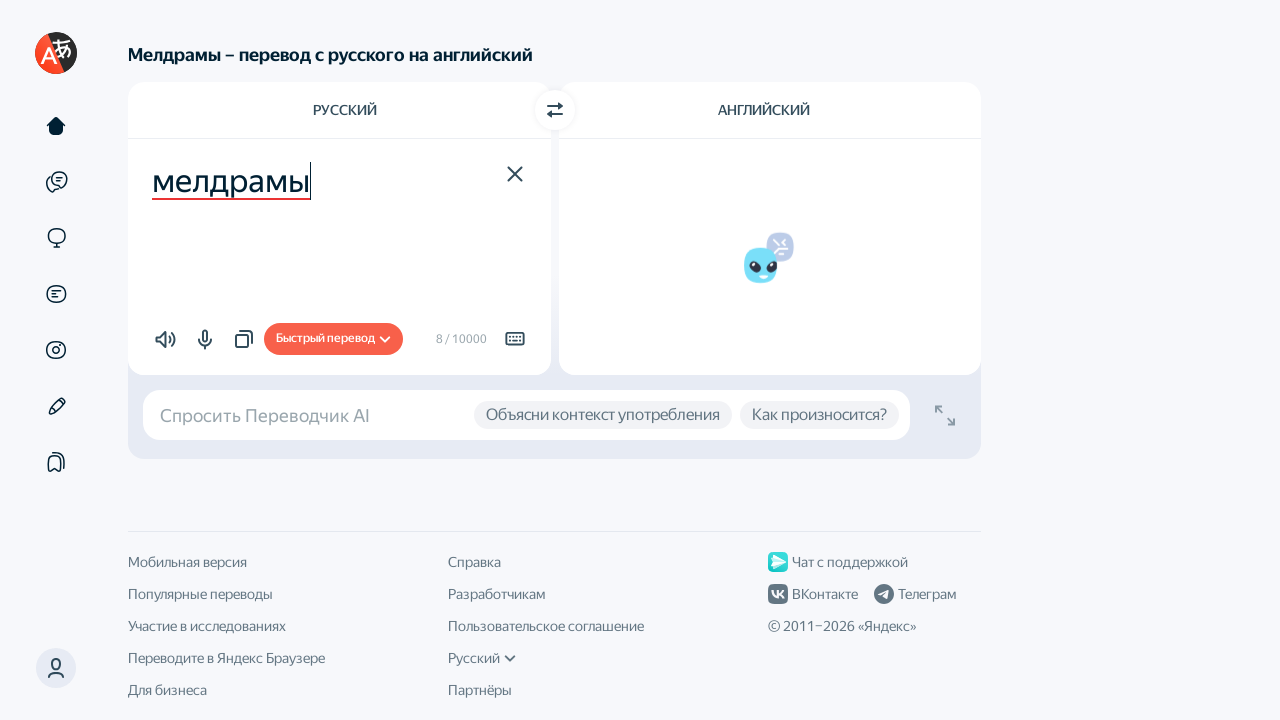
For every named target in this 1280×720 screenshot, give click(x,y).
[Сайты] (56, 238)
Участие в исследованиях (207, 626)
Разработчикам (496, 594)
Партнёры (480, 690)
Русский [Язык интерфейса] (482, 658)
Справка (474, 562)
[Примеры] (56, 182)
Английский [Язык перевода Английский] (764, 110)
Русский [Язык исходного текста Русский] (345, 110)
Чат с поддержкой (838, 562)
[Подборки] (56, 462)
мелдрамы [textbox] (231, 181)
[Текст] (56, 126)
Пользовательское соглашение (546, 626)
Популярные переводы (200, 594)
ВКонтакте (813, 594)
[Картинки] (56, 350)
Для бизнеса (167, 690)
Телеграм (915, 594)
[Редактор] (56, 406)
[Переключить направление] (555, 110)
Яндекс (887, 626)
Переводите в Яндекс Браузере (226, 658)
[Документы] (56, 294)
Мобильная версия (187, 562)
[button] (56, 668)
